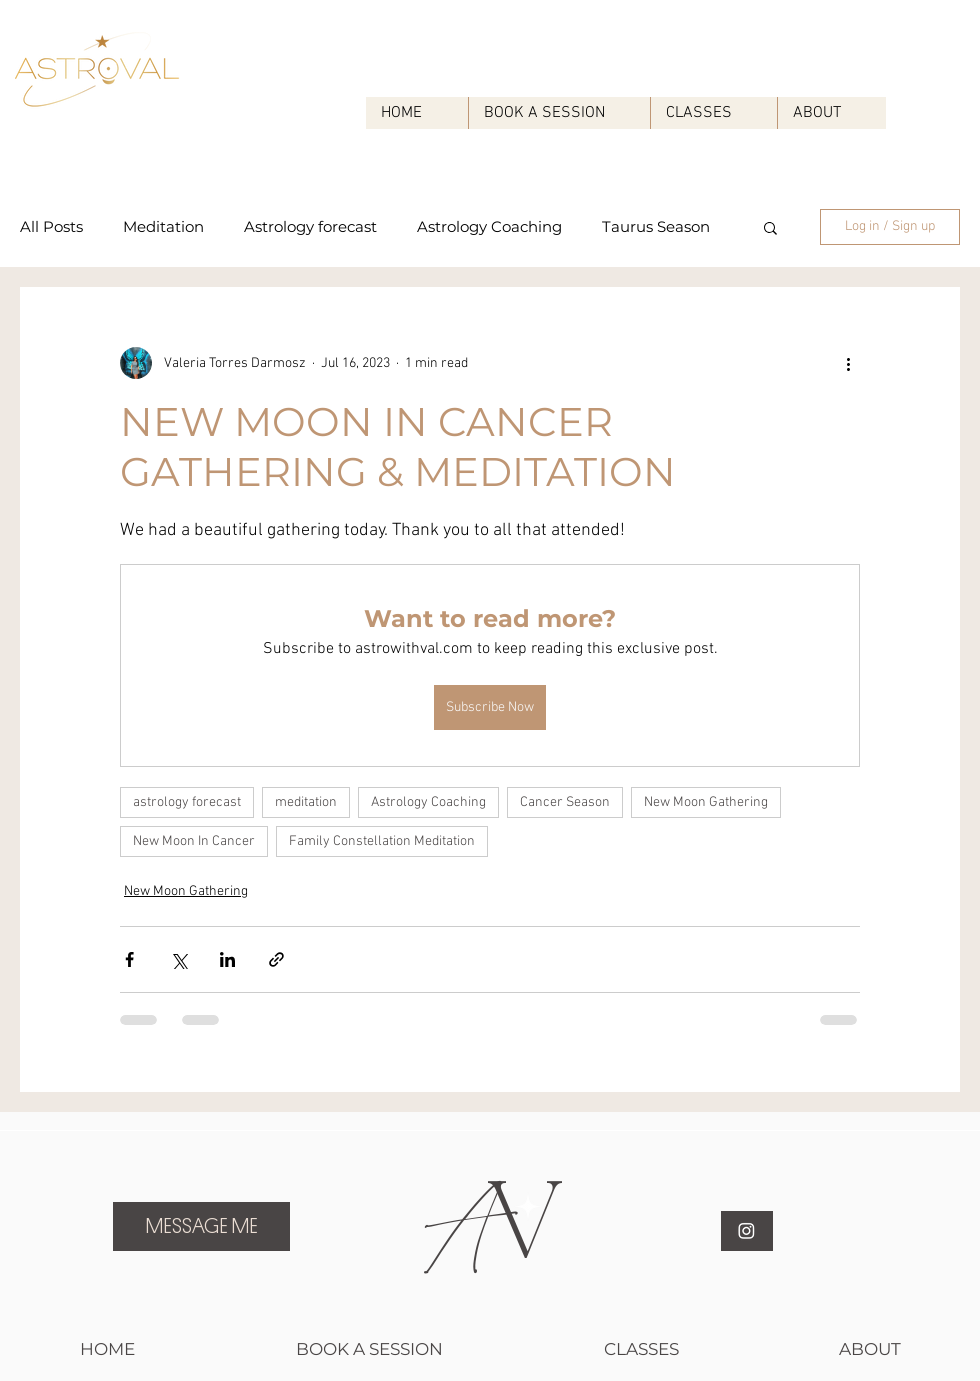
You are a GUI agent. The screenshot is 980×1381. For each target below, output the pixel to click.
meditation (306, 802)
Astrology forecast (310, 227)
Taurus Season (656, 227)
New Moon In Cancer (194, 841)
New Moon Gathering (706, 802)
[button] (770, 227)
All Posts (51, 227)
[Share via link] (276, 959)
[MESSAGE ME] (201, 1226)
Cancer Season (565, 802)
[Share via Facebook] (129, 959)
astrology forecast (187, 802)
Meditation (163, 227)
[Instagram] (746, 1230)
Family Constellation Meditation (382, 841)
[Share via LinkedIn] (227, 959)
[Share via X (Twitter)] (178, 959)
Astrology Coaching (489, 227)
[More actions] (848, 363)
